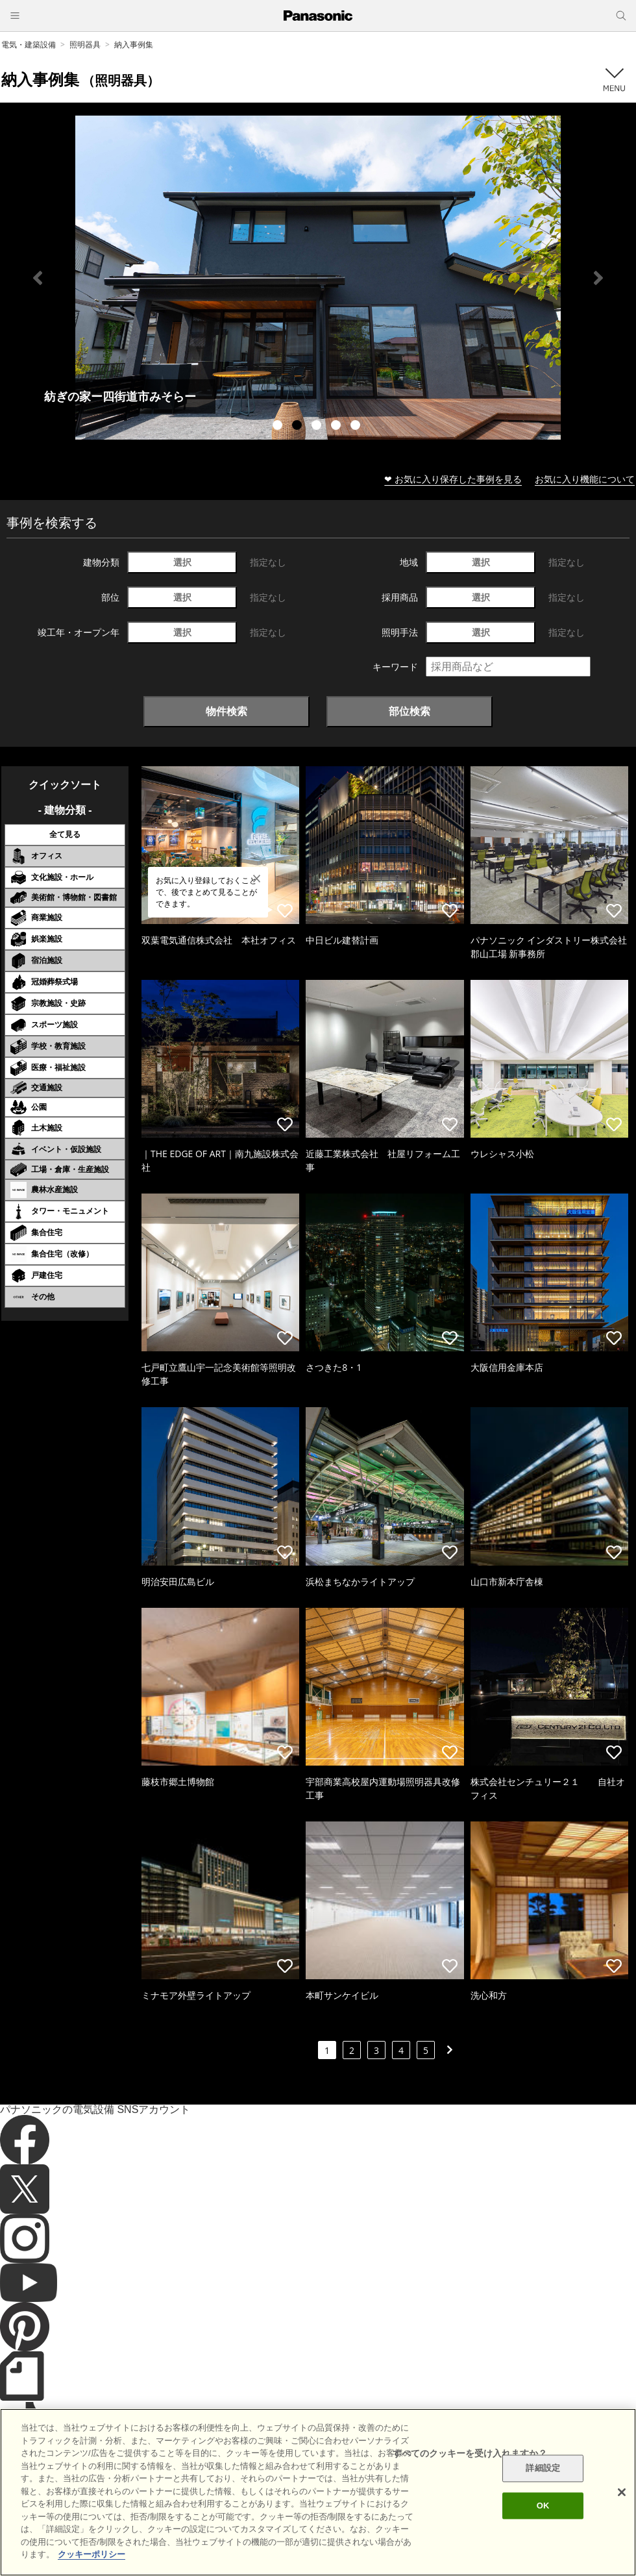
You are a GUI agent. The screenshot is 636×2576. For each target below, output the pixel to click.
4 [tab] (337, 426)
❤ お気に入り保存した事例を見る (453, 479)
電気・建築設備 (28, 44)
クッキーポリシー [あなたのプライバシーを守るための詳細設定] (91, 2554)
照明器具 (85, 44)
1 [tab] (279, 426)
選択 (182, 562)
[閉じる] (621, 2492)
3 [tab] (318, 426)
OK (543, 2505)
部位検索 (409, 711)
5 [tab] (356, 426)
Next (598, 278)
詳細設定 (543, 2468)
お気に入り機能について (585, 479)
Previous (38, 278)
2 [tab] (298, 426)
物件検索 (226, 711)
